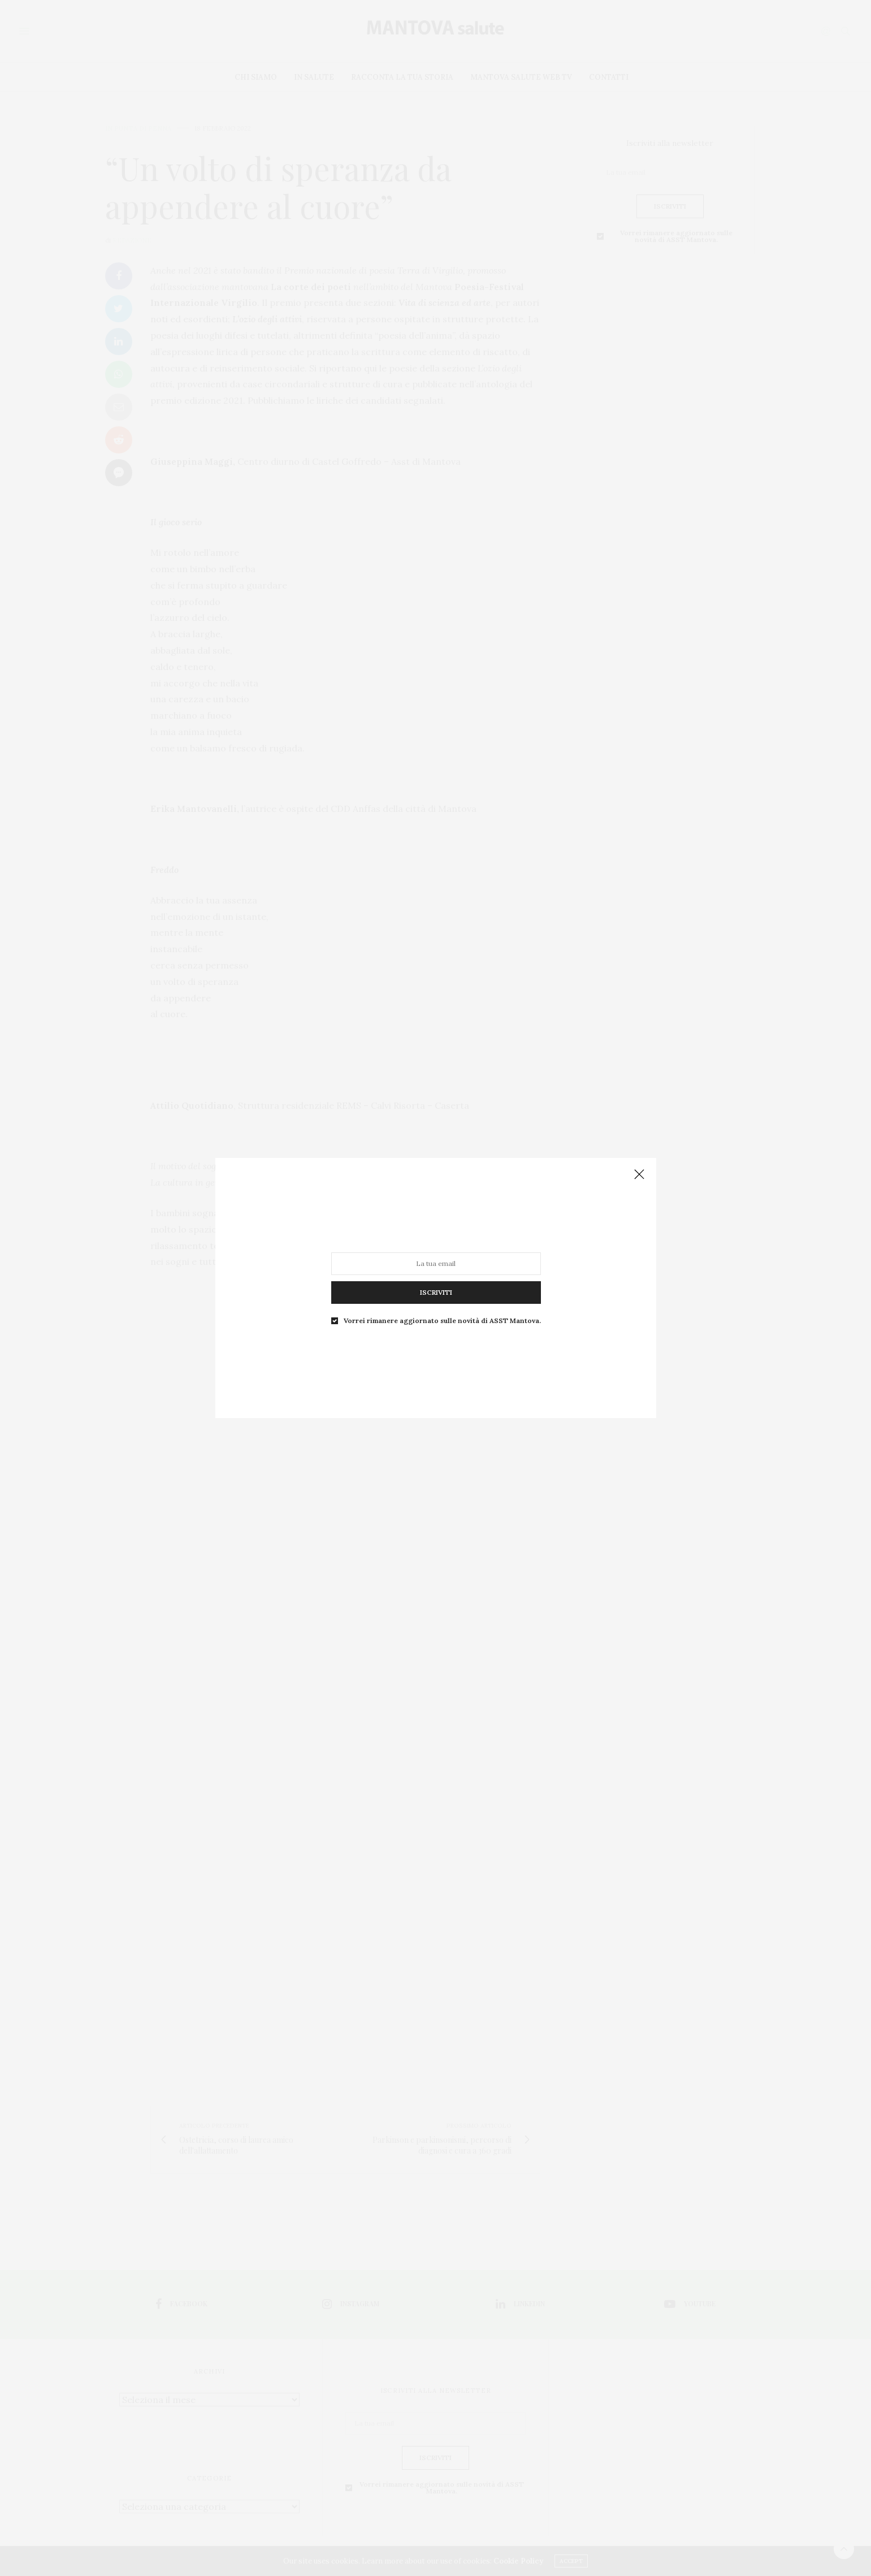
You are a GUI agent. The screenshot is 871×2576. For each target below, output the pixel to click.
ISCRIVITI (435, 1292)
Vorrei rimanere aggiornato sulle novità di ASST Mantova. (441, 1320)
